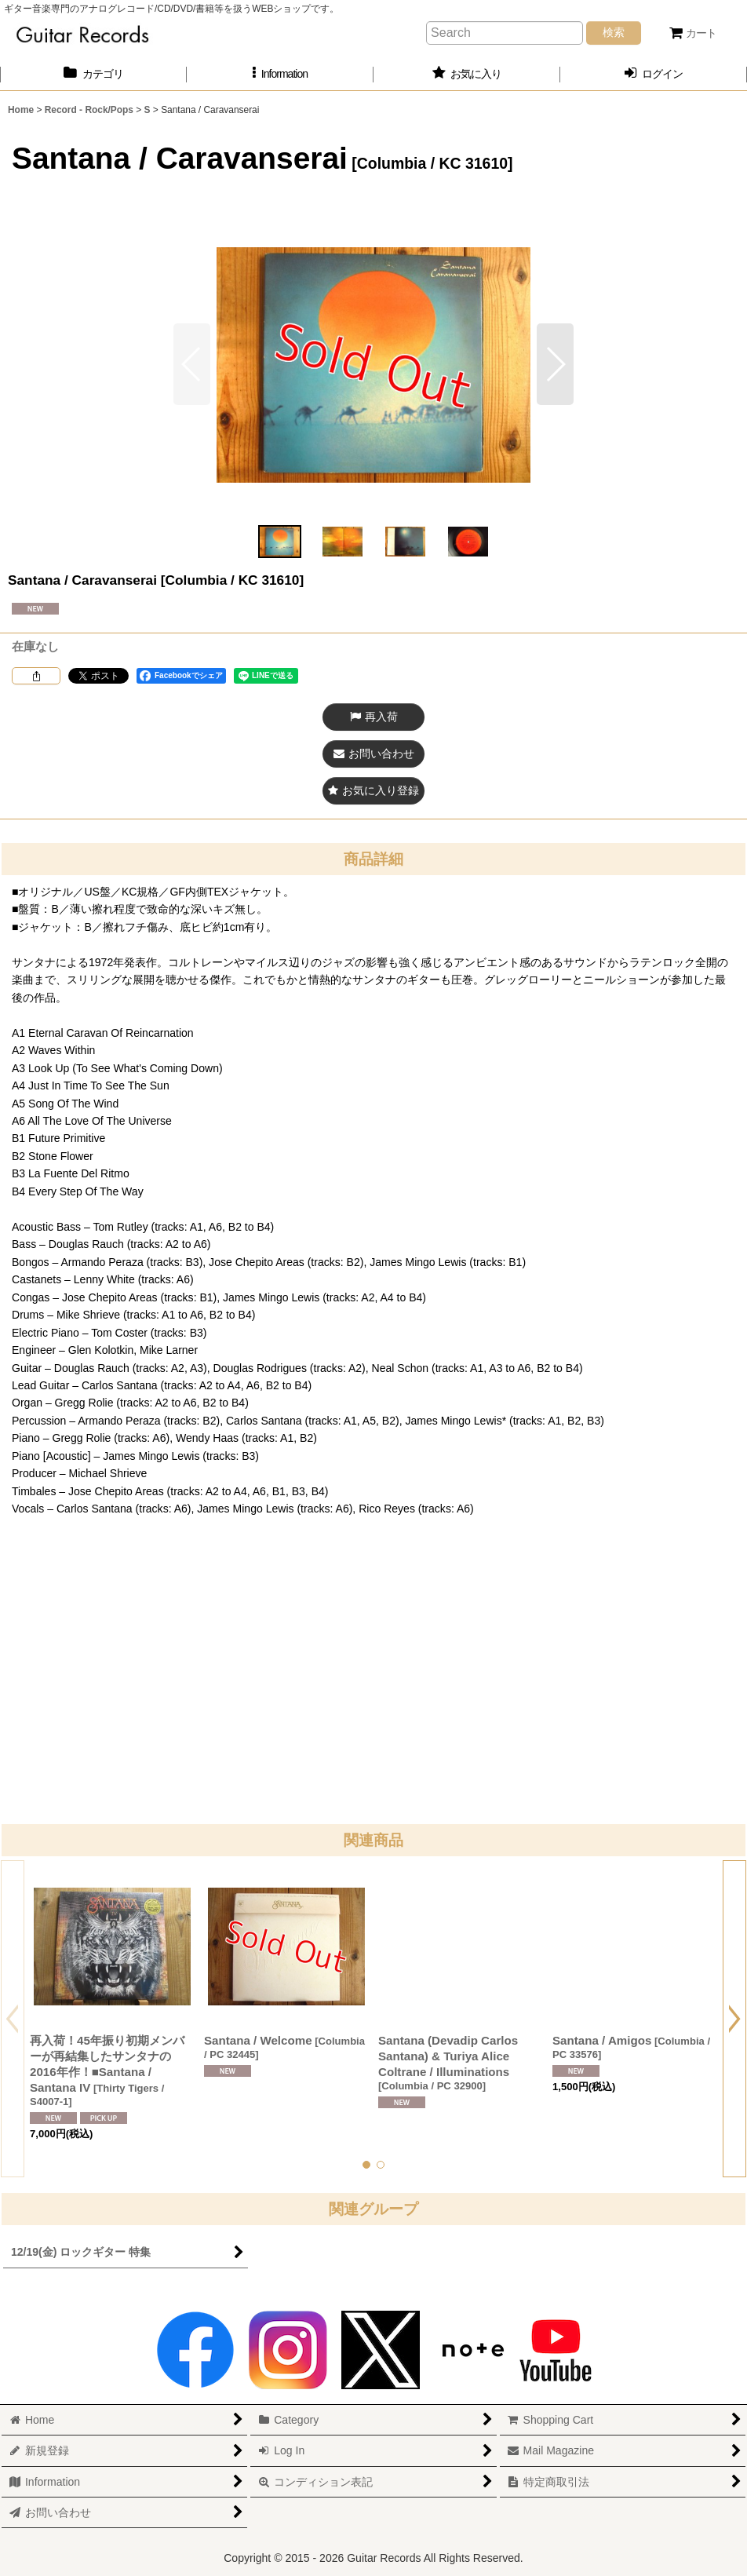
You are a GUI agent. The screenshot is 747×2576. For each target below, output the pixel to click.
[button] (280, 74)
